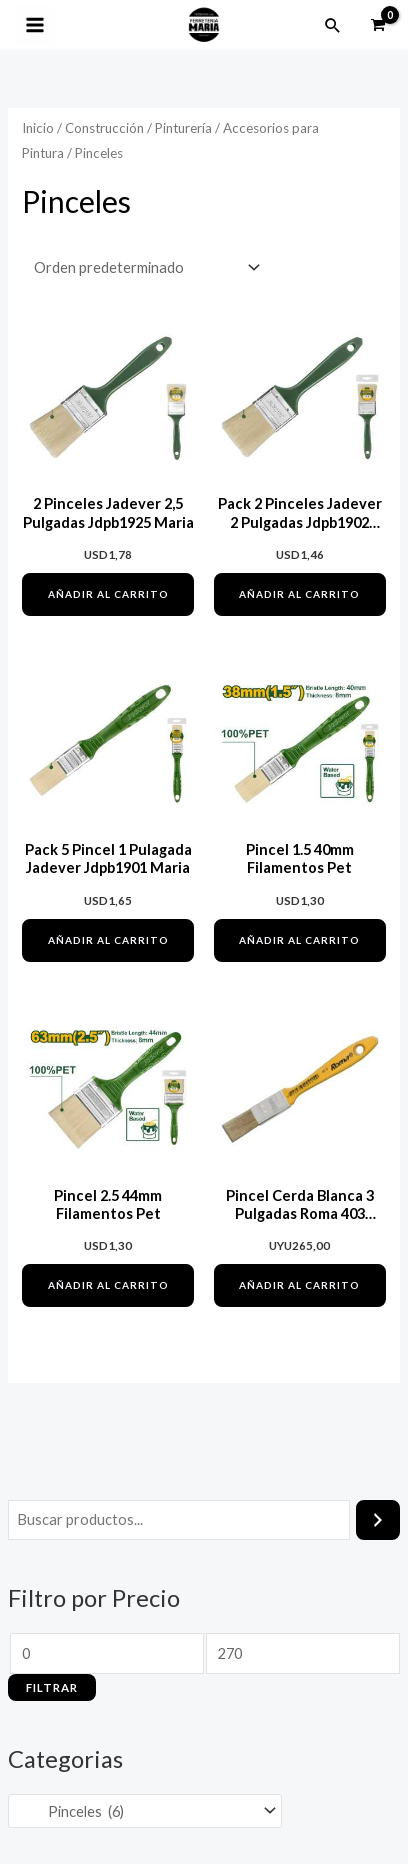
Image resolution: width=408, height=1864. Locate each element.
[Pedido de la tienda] (143, 268)
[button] (333, 25)
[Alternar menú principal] (35, 25)
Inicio (38, 128)
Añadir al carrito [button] (108, 594)
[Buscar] (378, 1520)
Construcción (104, 128)
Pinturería (183, 128)
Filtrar (52, 1687)
